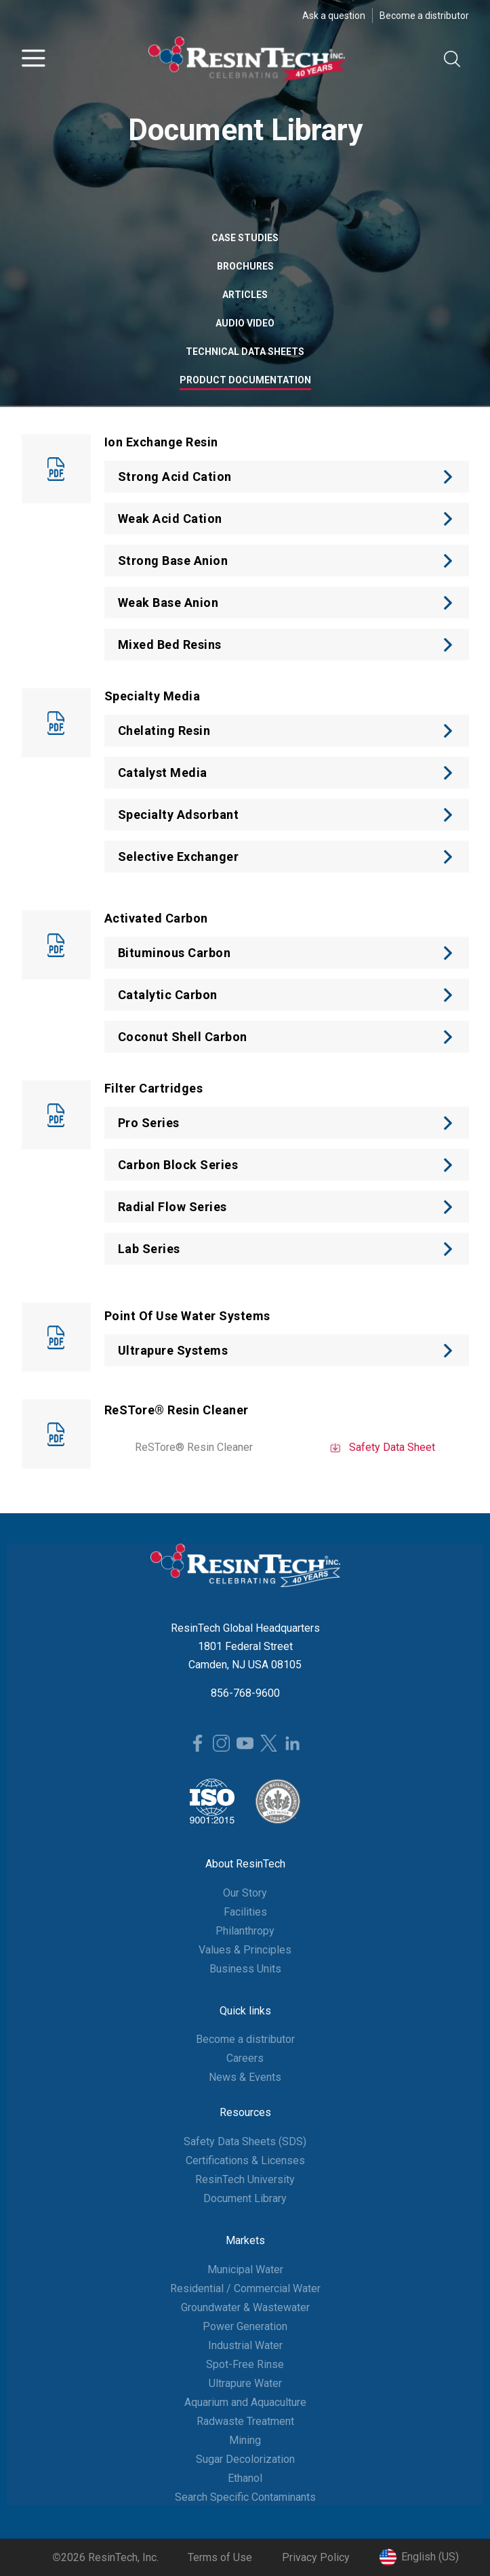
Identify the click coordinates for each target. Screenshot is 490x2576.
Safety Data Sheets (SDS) (245, 2141)
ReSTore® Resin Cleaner (194, 1447)
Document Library (245, 2198)
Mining (245, 2440)
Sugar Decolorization (245, 2459)
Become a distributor (424, 15)
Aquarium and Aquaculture (245, 2402)
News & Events (245, 2077)
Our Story (245, 1892)
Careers (245, 2058)
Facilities (245, 1911)
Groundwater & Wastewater (245, 2307)
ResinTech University (245, 2179)
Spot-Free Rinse (245, 2364)
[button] (33, 58)
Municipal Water (245, 2269)
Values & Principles (245, 1949)
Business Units (245, 1968)
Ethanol (245, 2478)
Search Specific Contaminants (245, 2497)
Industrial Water (245, 2345)
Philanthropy (245, 1930)
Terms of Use (220, 2557)
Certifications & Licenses (245, 2160)
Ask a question (333, 15)
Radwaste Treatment (245, 2421)
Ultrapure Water (245, 2383)
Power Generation (245, 2326)
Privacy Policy (316, 2557)
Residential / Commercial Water (245, 2288)
